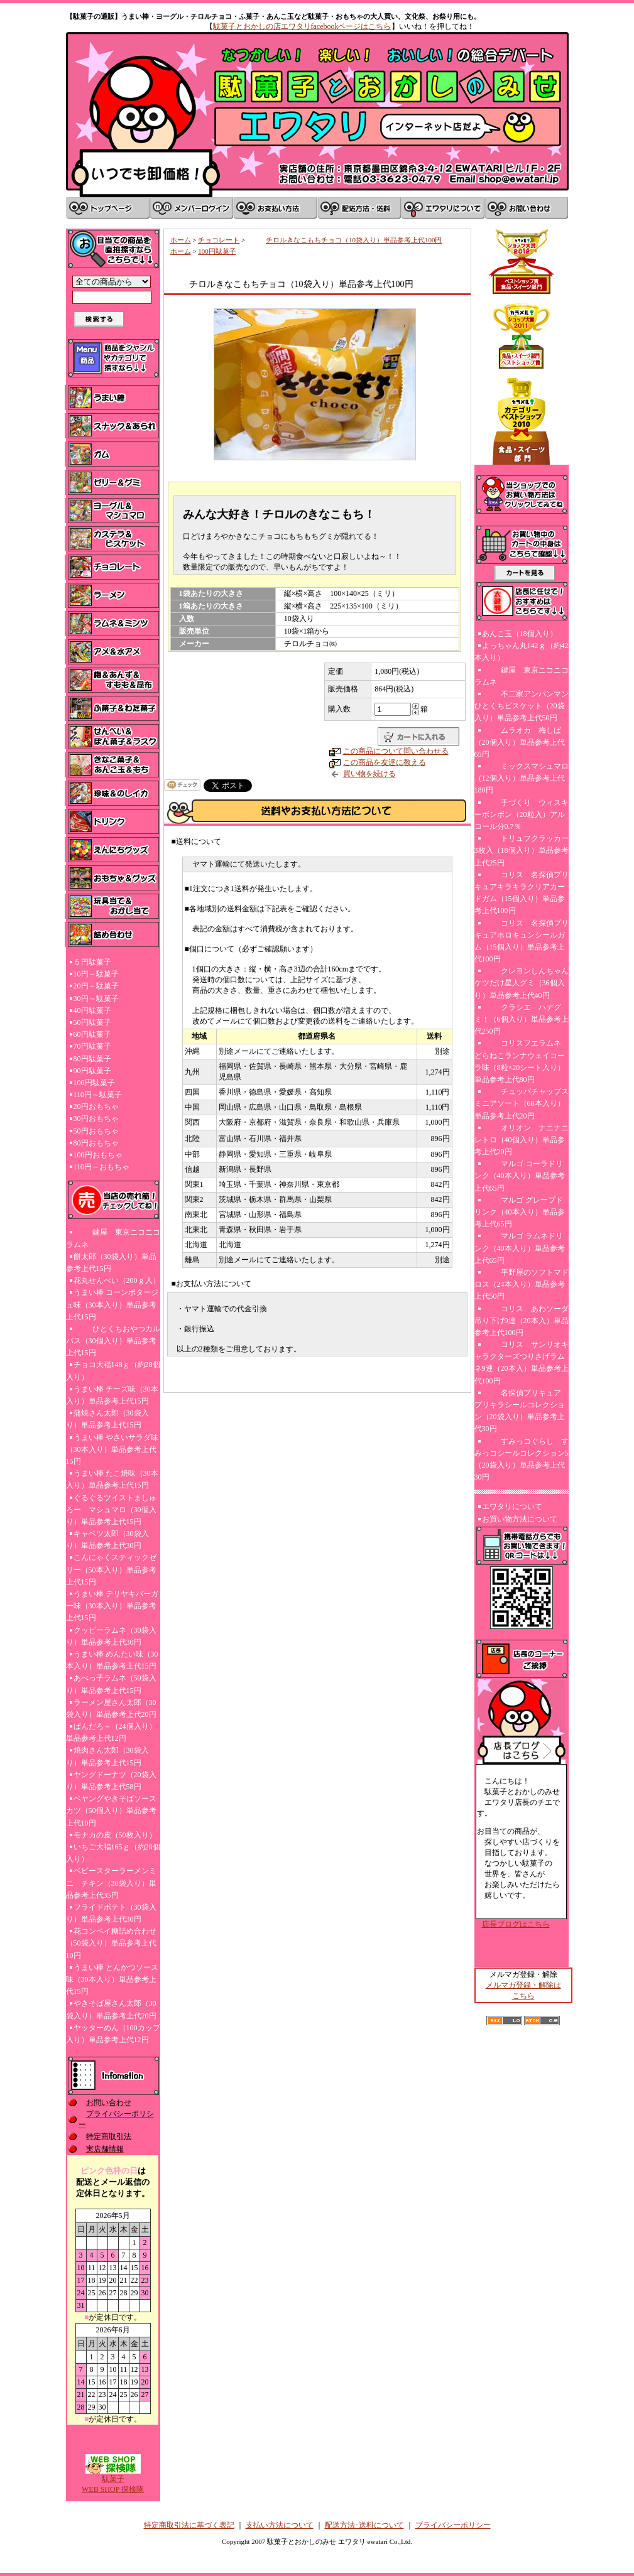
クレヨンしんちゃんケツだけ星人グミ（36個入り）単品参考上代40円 (521, 982)
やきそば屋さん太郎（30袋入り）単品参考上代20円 (111, 2009)
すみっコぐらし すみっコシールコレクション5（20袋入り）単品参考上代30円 (521, 1459)
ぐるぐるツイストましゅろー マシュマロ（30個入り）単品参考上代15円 (111, 1509)
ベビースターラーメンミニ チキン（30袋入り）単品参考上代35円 (111, 1882)
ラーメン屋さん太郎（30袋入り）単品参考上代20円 (111, 1708)
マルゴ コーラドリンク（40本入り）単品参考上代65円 (519, 1175)
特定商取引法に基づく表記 (189, 2525)
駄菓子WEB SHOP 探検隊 (113, 2480)
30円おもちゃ (96, 1118)
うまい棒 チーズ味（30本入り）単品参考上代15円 (112, 1395)
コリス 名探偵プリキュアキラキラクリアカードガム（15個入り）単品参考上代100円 (521, 893)
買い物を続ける (369, 773)
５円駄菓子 (92, 962)
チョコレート (218, 240)
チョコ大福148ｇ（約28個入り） (113, 1370)
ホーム (180, 240)
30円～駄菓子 (96, 998)
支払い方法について (280, 2525)
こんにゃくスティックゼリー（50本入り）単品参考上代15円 (111, 1569)
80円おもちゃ (96, 1143)
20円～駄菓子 (96, 986)
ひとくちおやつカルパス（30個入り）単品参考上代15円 (113, 1340)
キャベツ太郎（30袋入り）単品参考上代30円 (107, 1539)
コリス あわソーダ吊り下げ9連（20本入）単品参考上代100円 (521, 1320)
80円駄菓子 (92, 1058)
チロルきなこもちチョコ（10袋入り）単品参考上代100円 (344, 240)
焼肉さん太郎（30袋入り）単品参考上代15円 (107, 1756)
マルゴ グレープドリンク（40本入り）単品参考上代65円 (519, 1212)
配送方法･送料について (364, 2525)
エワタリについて (512, 1506)
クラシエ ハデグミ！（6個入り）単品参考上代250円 (521, 1019)
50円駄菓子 (92, 1022)
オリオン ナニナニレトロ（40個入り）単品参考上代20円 (521, 1139)
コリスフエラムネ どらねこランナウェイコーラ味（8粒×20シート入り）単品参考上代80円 (520, 1061)
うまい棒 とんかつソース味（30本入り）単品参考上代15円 (112, 1979)
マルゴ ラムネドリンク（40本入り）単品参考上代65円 (519, 1247)
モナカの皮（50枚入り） (115, 1835)
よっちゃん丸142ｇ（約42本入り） (521, 651)
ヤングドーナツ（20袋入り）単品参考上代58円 (111, 1780)
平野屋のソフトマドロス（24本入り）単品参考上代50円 (521, 1284)
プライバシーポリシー (453, 2525)
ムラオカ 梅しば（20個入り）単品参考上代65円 (519, 742)
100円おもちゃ (98, 1154)
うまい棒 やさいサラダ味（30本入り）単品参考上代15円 (112, 1449)
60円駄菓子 (92, 1034)
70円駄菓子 (92, 1046)
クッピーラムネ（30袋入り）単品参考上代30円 (111, 1636)
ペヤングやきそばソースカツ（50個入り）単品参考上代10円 (111, 1810)
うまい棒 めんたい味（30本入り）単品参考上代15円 (112, 1660)
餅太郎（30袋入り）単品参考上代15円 (111, 1262)
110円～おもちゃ (102, 1166)
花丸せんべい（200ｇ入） (117, 1280)
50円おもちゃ (96, 1131)
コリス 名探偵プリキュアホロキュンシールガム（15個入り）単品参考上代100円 (521, 941)
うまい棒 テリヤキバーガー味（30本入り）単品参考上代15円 (112, 1605)
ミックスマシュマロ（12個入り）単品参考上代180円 (521, 778)
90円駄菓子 (92, 1070)
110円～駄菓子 (98, 1094)
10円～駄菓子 (96, 974)
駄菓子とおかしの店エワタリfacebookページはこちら (302, 26)
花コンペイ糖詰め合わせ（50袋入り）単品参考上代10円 (111, 1943)
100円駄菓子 (94, 1082)
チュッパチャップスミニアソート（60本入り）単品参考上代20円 (521, 1103)
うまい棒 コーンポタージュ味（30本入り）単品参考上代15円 (112, 1304)
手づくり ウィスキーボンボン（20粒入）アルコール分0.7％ (521, 814)
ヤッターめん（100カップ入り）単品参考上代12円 (113, 2033)
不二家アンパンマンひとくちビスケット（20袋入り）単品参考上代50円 (521, 706)
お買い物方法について (519, 1519)
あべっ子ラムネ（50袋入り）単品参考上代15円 (111, 1684)
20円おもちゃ (96, 1106)
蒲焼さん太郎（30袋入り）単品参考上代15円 (107, 1419)
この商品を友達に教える (384, 762)
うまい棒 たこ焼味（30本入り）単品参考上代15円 (112, 1479)
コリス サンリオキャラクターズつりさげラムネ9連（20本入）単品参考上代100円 (521, 1362)
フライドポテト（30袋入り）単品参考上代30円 (111, 1913)
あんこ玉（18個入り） (519, 633)
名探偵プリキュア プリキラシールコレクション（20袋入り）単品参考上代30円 (521, 1411)
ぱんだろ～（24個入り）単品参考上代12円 (111, 1732)
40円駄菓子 (92, 1010)
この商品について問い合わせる (396, 751)
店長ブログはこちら (516, 1924)
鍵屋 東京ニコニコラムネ (113, 1238)
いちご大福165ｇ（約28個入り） (113, 1853)
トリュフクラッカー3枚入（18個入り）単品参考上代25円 (521, 850)
